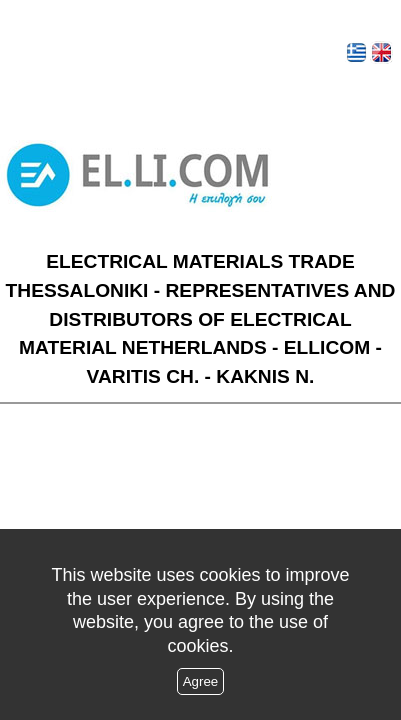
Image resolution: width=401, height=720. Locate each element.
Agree (201, 681)
